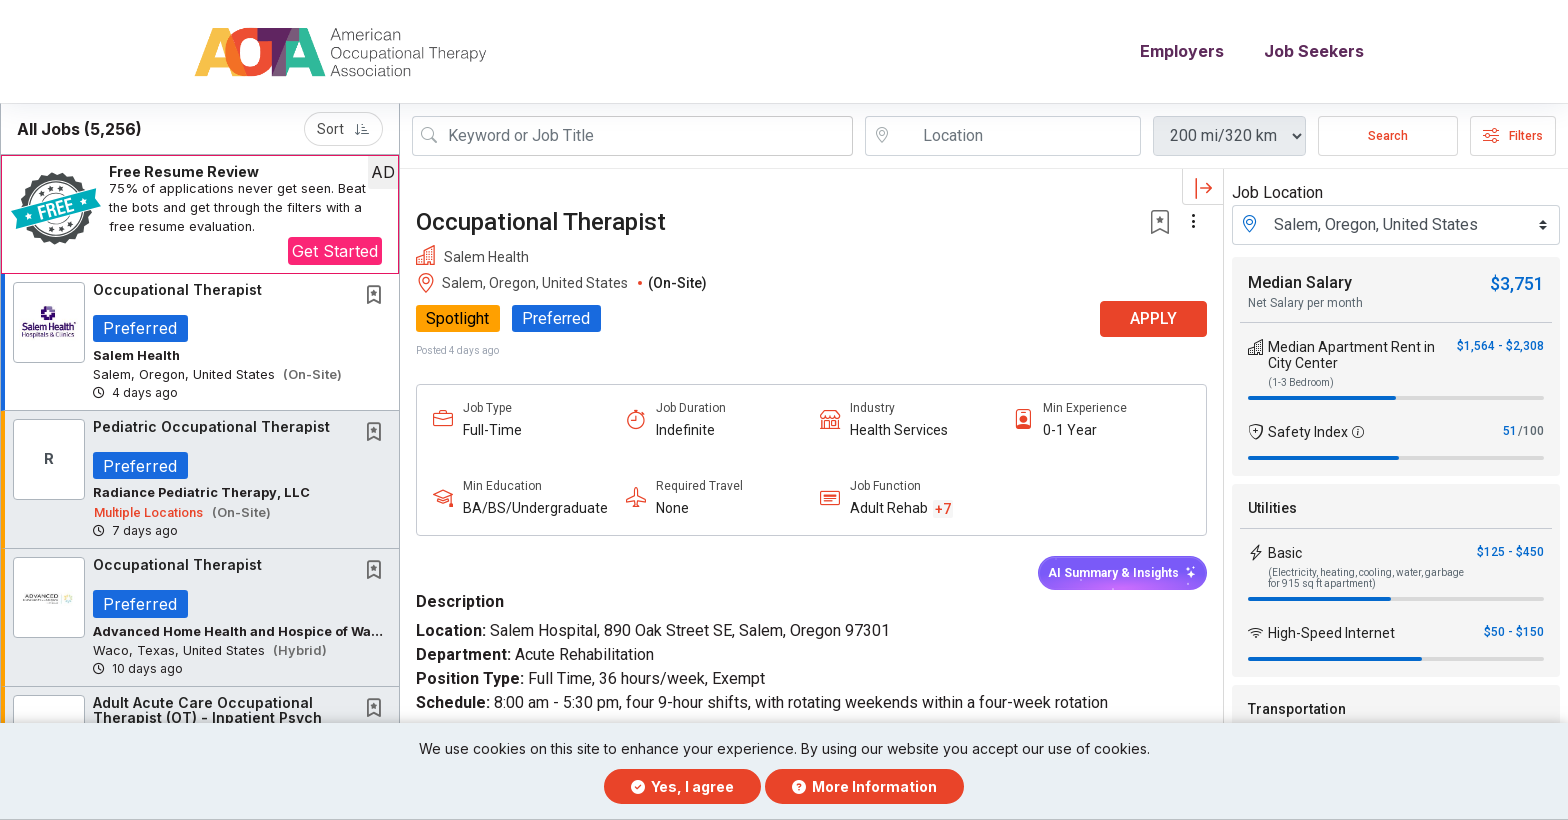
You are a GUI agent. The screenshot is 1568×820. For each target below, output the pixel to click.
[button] (200, 214)
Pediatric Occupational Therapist (211, 427)
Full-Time (492, 430)
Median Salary (1300, 282)
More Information (864, 786)
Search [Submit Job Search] (1388, 136)
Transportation (1297, 709)
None (672, 509)
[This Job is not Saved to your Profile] (378, 296)
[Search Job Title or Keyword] (646, 136)
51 (1510, 431)
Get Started (335, 251)
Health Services (899, 430)
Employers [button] (1182, 52)
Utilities (1272, 508)
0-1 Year (1070, 430)
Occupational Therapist (177, 289)
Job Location (1277, 192)
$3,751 (1517, 283)
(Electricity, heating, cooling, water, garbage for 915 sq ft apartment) (1366, 578)
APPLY (1153, 319)
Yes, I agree (682, 786)
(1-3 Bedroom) (1301, 382)
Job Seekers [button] (1314, 52)
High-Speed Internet (1331, 633)
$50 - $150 (1514, 632)
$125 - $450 (1510, 552)
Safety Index (1308, 432)
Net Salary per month (1305, 303)
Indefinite (685, 430)
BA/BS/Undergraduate (535, 509)
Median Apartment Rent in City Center (1351, 355)
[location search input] (1017, 136)
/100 (1531, 431)
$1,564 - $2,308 (1500, 346)
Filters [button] (1513, 136)
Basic (1285, 553)
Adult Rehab (889, 509)
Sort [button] (343, 129)
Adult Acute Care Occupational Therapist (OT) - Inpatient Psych (207, 711)
